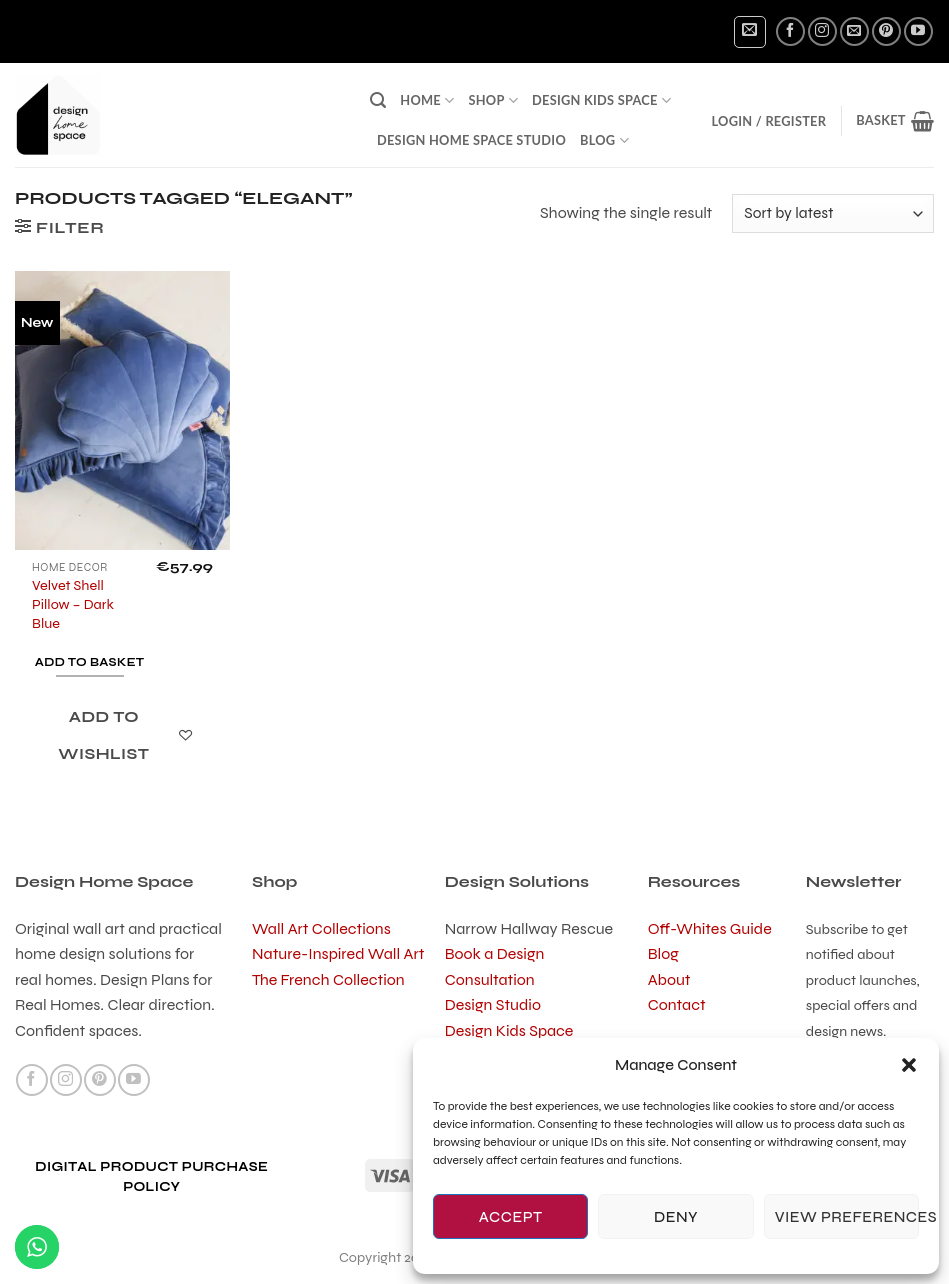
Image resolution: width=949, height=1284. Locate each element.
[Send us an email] (854, 31)
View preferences (847, 1217)
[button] (909, 1065)
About (669, 979)
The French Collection (328, 979)
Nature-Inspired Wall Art (338, 953)
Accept (511, 1217)
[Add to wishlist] (115, 736)
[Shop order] (833, 213)
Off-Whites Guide (710, 928)
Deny (676, 1217)
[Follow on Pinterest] (886, 31)
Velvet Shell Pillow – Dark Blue (73, 604)
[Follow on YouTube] (918, 31)
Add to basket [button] (90, 662)
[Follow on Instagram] (822, 31)
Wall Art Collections (321, 928)
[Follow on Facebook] (790, 31)
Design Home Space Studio (471, 140)
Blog (604, 140)
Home (427, 100)
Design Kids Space (601, 100)
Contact (677, 1004)
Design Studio (493, 1004)
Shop (493, 100)
